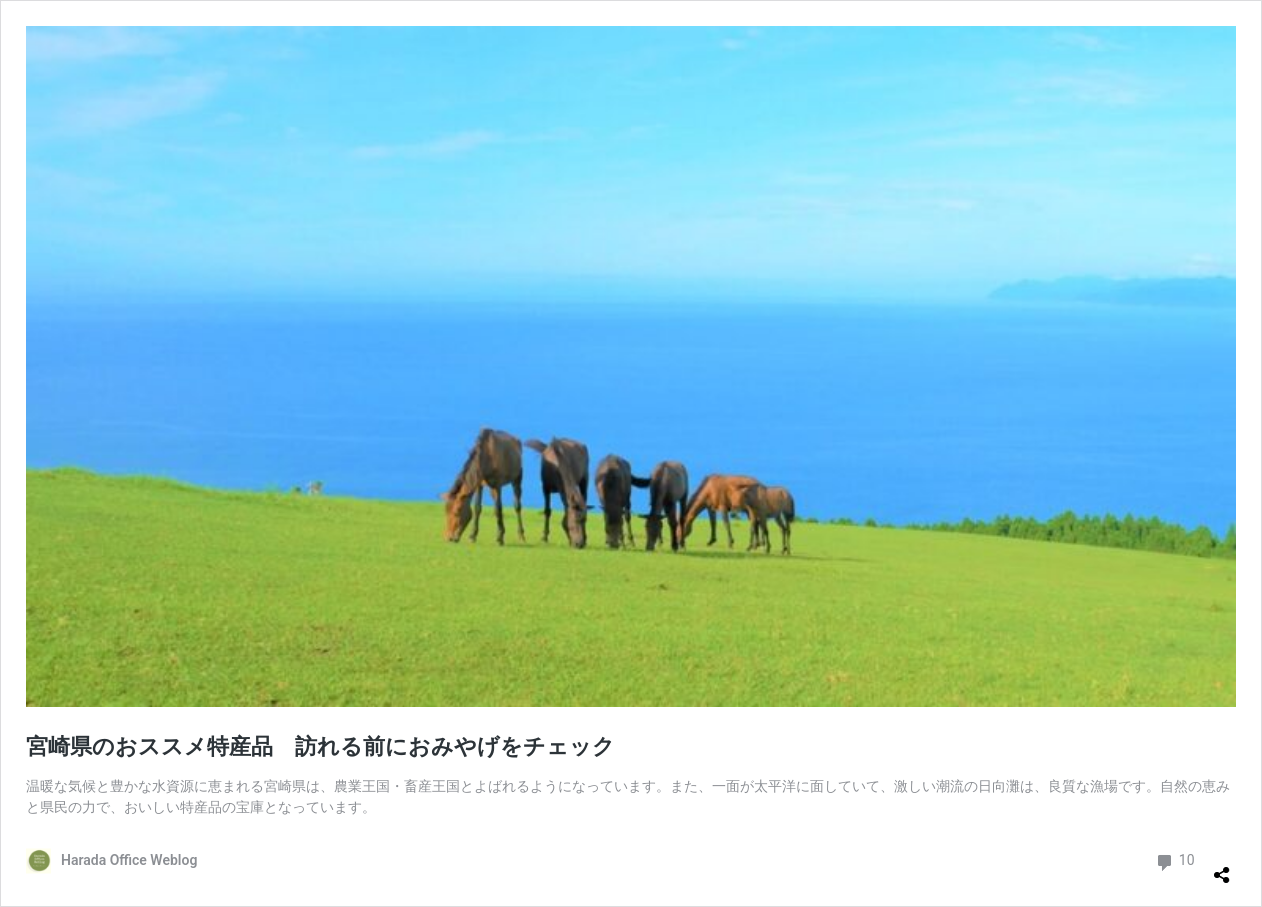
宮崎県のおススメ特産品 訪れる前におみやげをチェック (320, 746)
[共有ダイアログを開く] (1222, 867)
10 (1174, 860)
